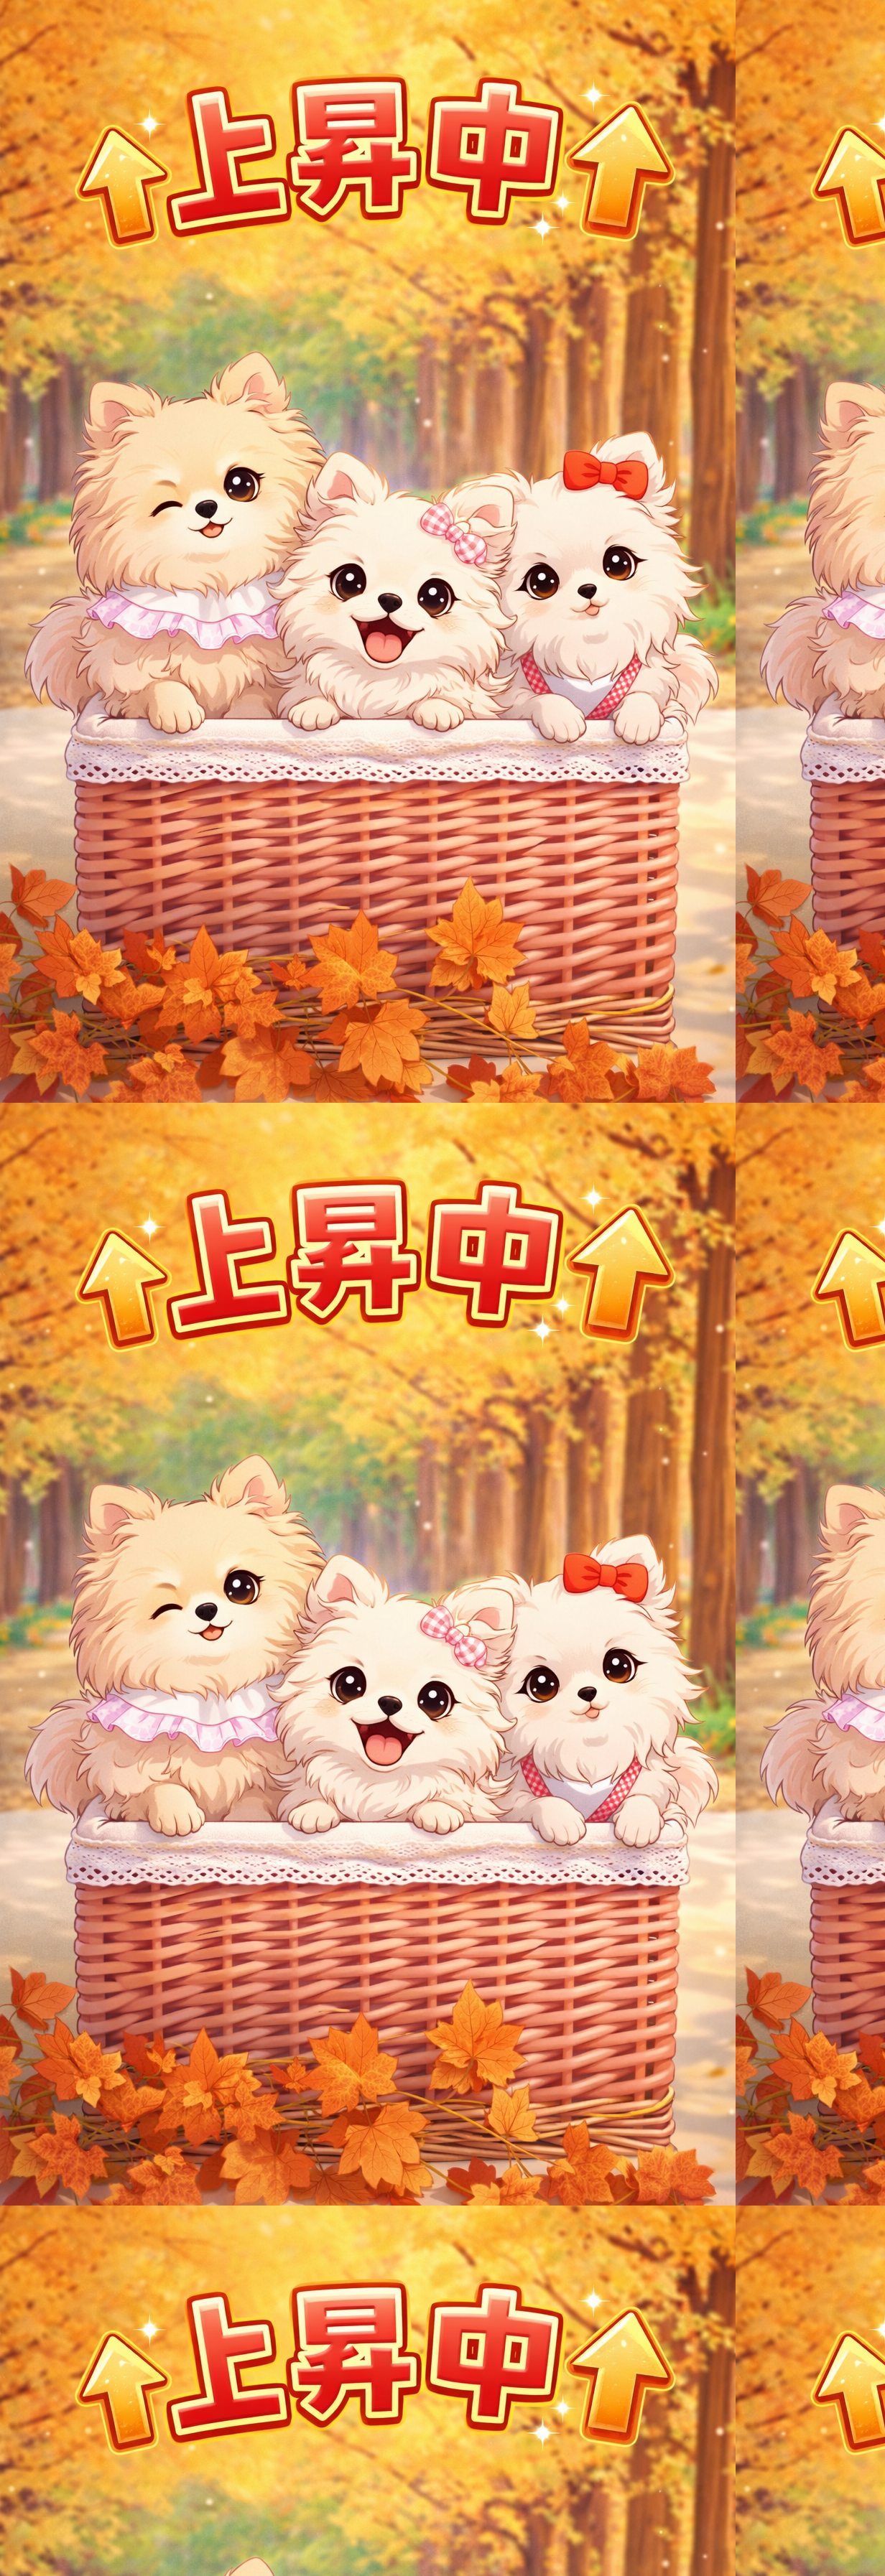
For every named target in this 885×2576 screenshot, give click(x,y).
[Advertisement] (442, 241)
